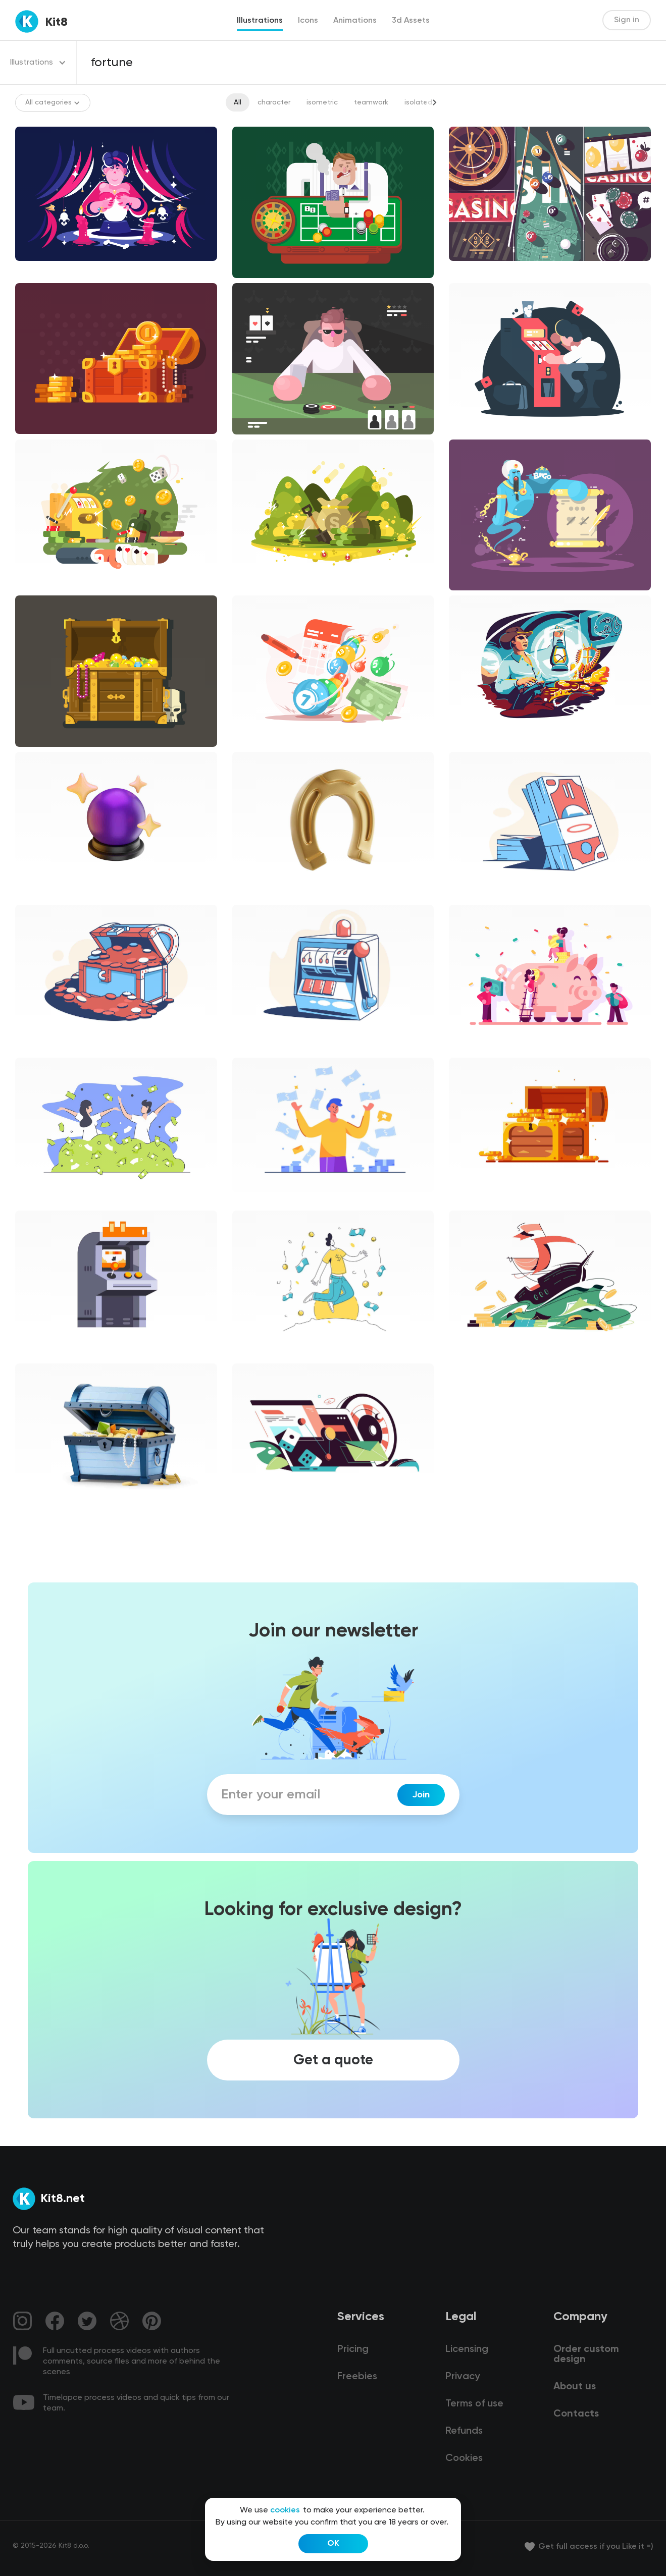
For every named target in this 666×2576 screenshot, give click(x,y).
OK (333, 2544)
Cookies (464, 2458)
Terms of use (474, 2404)
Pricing (353, 2349)
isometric (322, 102)
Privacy (462, 2377)
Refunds (464, 2431)
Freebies (357, 2377)
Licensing (466, 2349)
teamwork (371, 102)
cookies (285, 2510)
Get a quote (333, 2060)
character (274, 102)
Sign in (626, 20)
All (237, 102)
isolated (418, 102)
